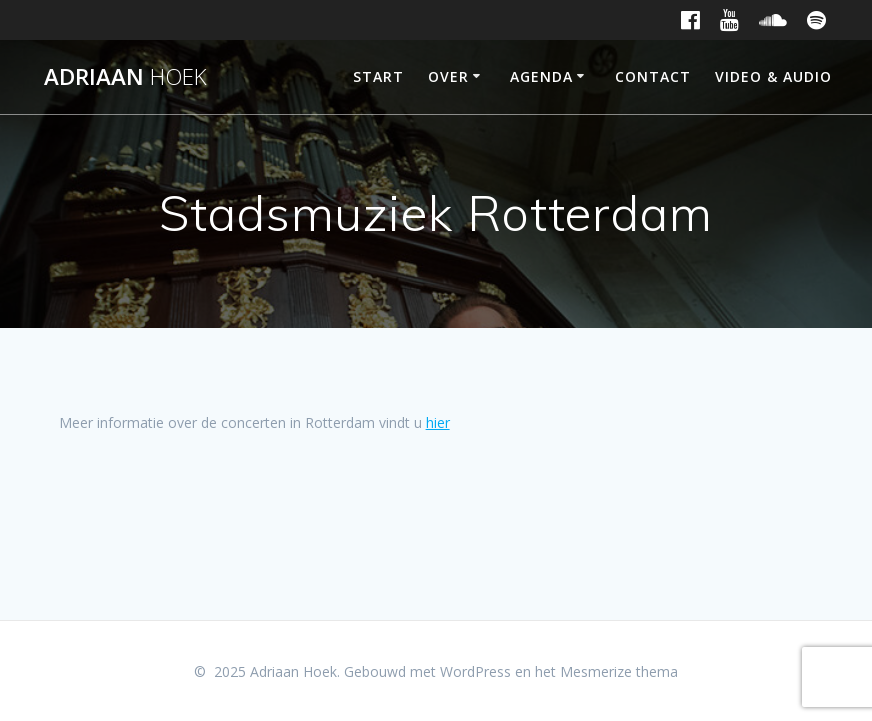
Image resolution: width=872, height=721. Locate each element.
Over (448, 76)
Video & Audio (773, 76)
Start (378, 76)
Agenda (541, 76)
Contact (653, 76)
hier (438, 422)
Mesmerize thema (619, 671)
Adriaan (125, 77)
